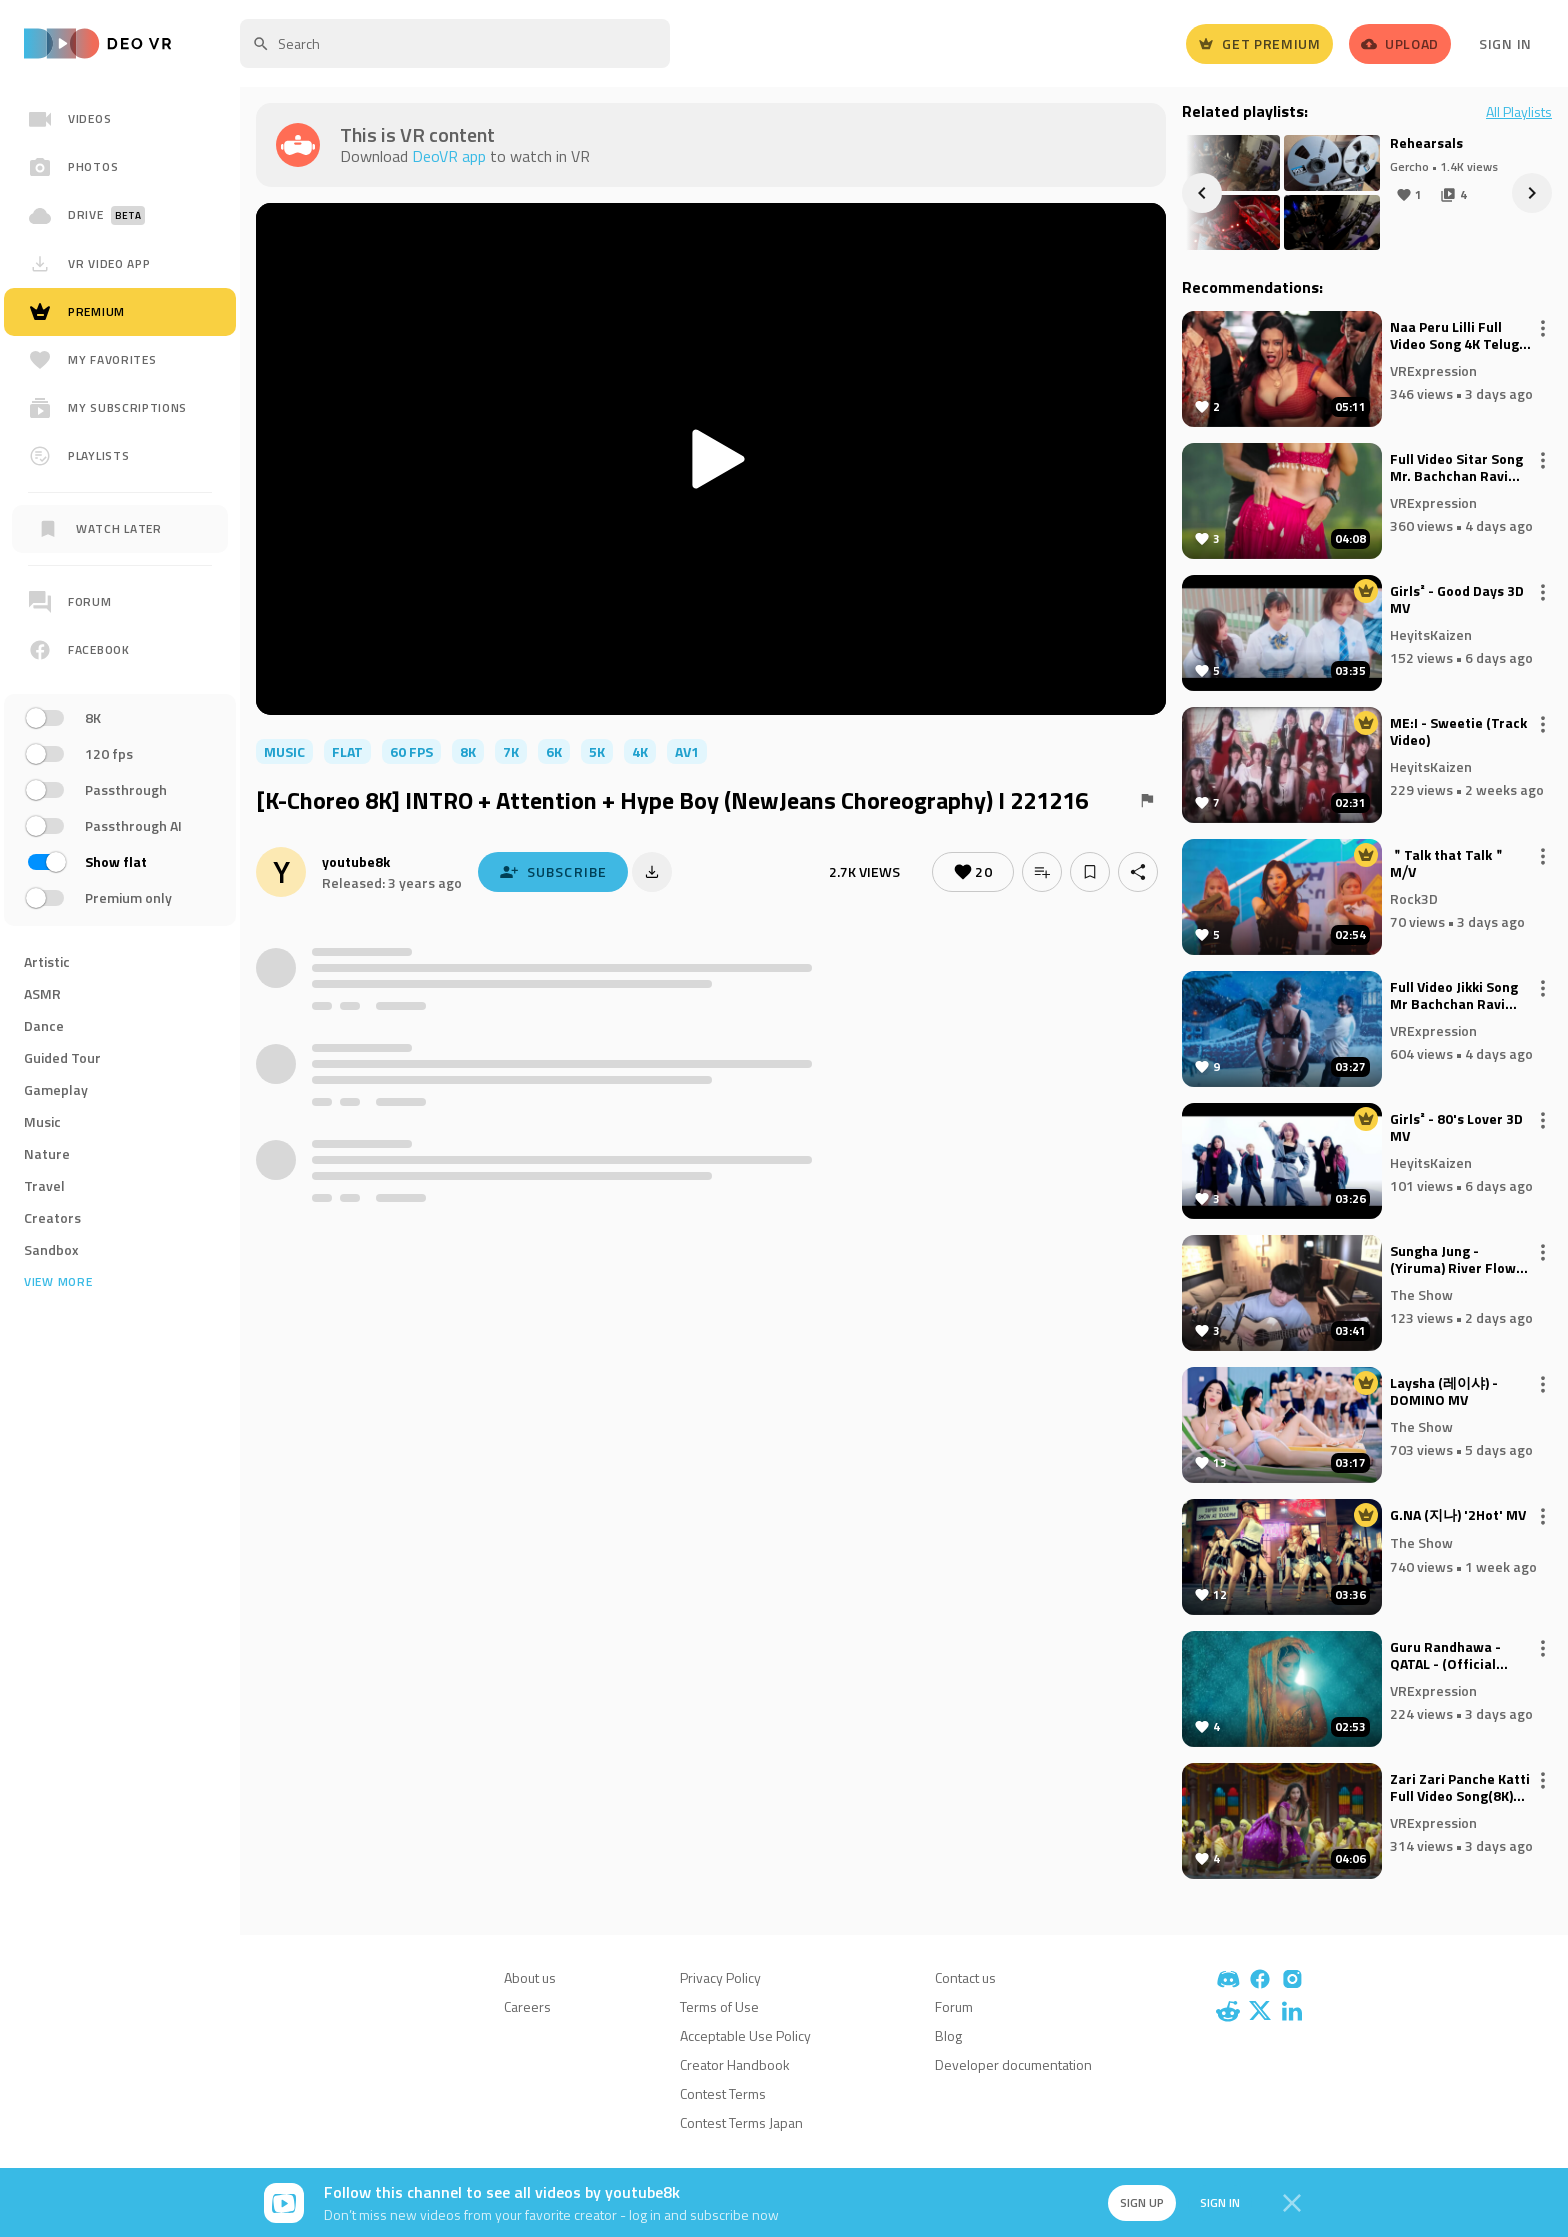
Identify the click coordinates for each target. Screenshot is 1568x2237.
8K (468, 751)
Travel (44, 1185)
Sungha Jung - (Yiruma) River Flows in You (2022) (1456, 1260)
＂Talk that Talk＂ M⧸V (1448, 864)
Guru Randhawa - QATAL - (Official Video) (1445, 1656)
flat (347, 751)
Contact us (965, 1977)
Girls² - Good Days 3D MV (1457, 600)
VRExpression (1433, 369)
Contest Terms (723, 2093)
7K (511, 751)
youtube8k (356, 861)
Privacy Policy (720, 1977)
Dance (44, 1025)
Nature (47, 1153)
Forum (954, 2006)
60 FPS (411, 751)
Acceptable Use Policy (745, 2035)
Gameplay (56, 1089)
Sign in (1220, 2202)
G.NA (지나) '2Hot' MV (1458, 1516)
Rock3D (1414, 897)
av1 (687, 751)
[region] (120, 748)
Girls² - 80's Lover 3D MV (1456, 1128)
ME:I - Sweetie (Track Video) (1458, 732)
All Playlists (1519, 112)
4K (640, 751)
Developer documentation (1013, 2064)
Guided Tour (62, 1057)
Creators (52, 1217)
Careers (527, 2006)
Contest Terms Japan (741, 2122)
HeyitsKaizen (1431, 633)
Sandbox (51, 1249)
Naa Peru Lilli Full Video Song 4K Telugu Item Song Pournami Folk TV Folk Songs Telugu (1458, 336)
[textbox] (455, 43)
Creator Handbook (735, 2064)
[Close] (1292, 2203)
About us (530, 1977)
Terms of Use (719, 2006)
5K (597, 751)
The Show (1421, 1293)
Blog (948, 2035)
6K (554, 751)
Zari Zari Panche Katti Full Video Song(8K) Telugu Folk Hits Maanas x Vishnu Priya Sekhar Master (1461, 1788)
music (284, 751)
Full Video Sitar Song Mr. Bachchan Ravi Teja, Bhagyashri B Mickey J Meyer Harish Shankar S (1461, 468)
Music (42, 1121)
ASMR (42, 993)
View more (58, 1282)
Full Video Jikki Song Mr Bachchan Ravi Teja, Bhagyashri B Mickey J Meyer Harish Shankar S (1461, 996)
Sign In (1505, 43)
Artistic (47, 961)
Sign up (1142, 2202)
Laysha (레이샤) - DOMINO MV (1444, 1392)
